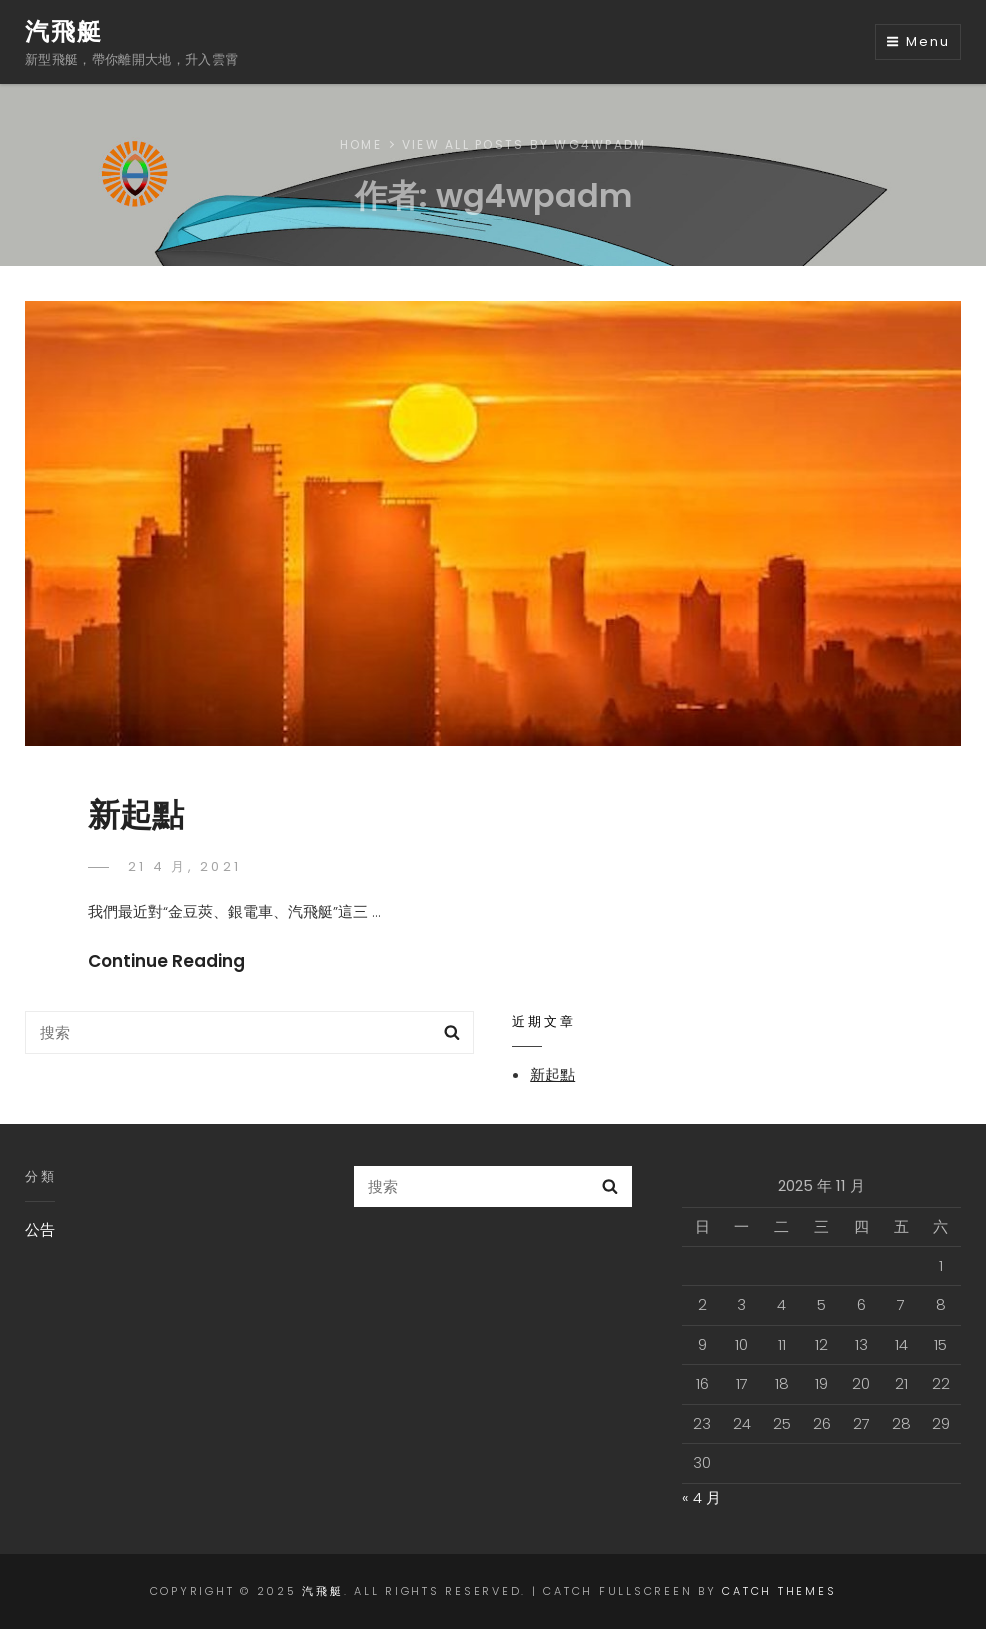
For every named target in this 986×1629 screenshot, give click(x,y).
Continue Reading (166, 961)
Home (361, 144)
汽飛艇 (63, 31)
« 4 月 (701, 1497)
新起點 (136, 814)
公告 (40, 1229)
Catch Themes (779, 1591)
